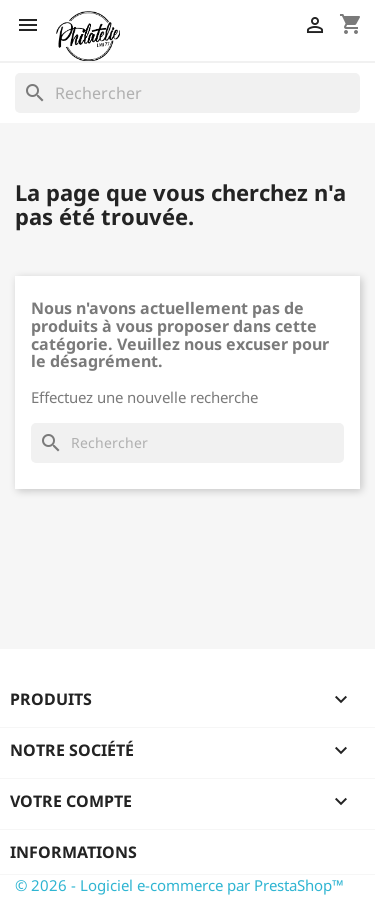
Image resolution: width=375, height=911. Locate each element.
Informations (73, 852)
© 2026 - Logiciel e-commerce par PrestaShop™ (179, 885)
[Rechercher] (187, 93)
